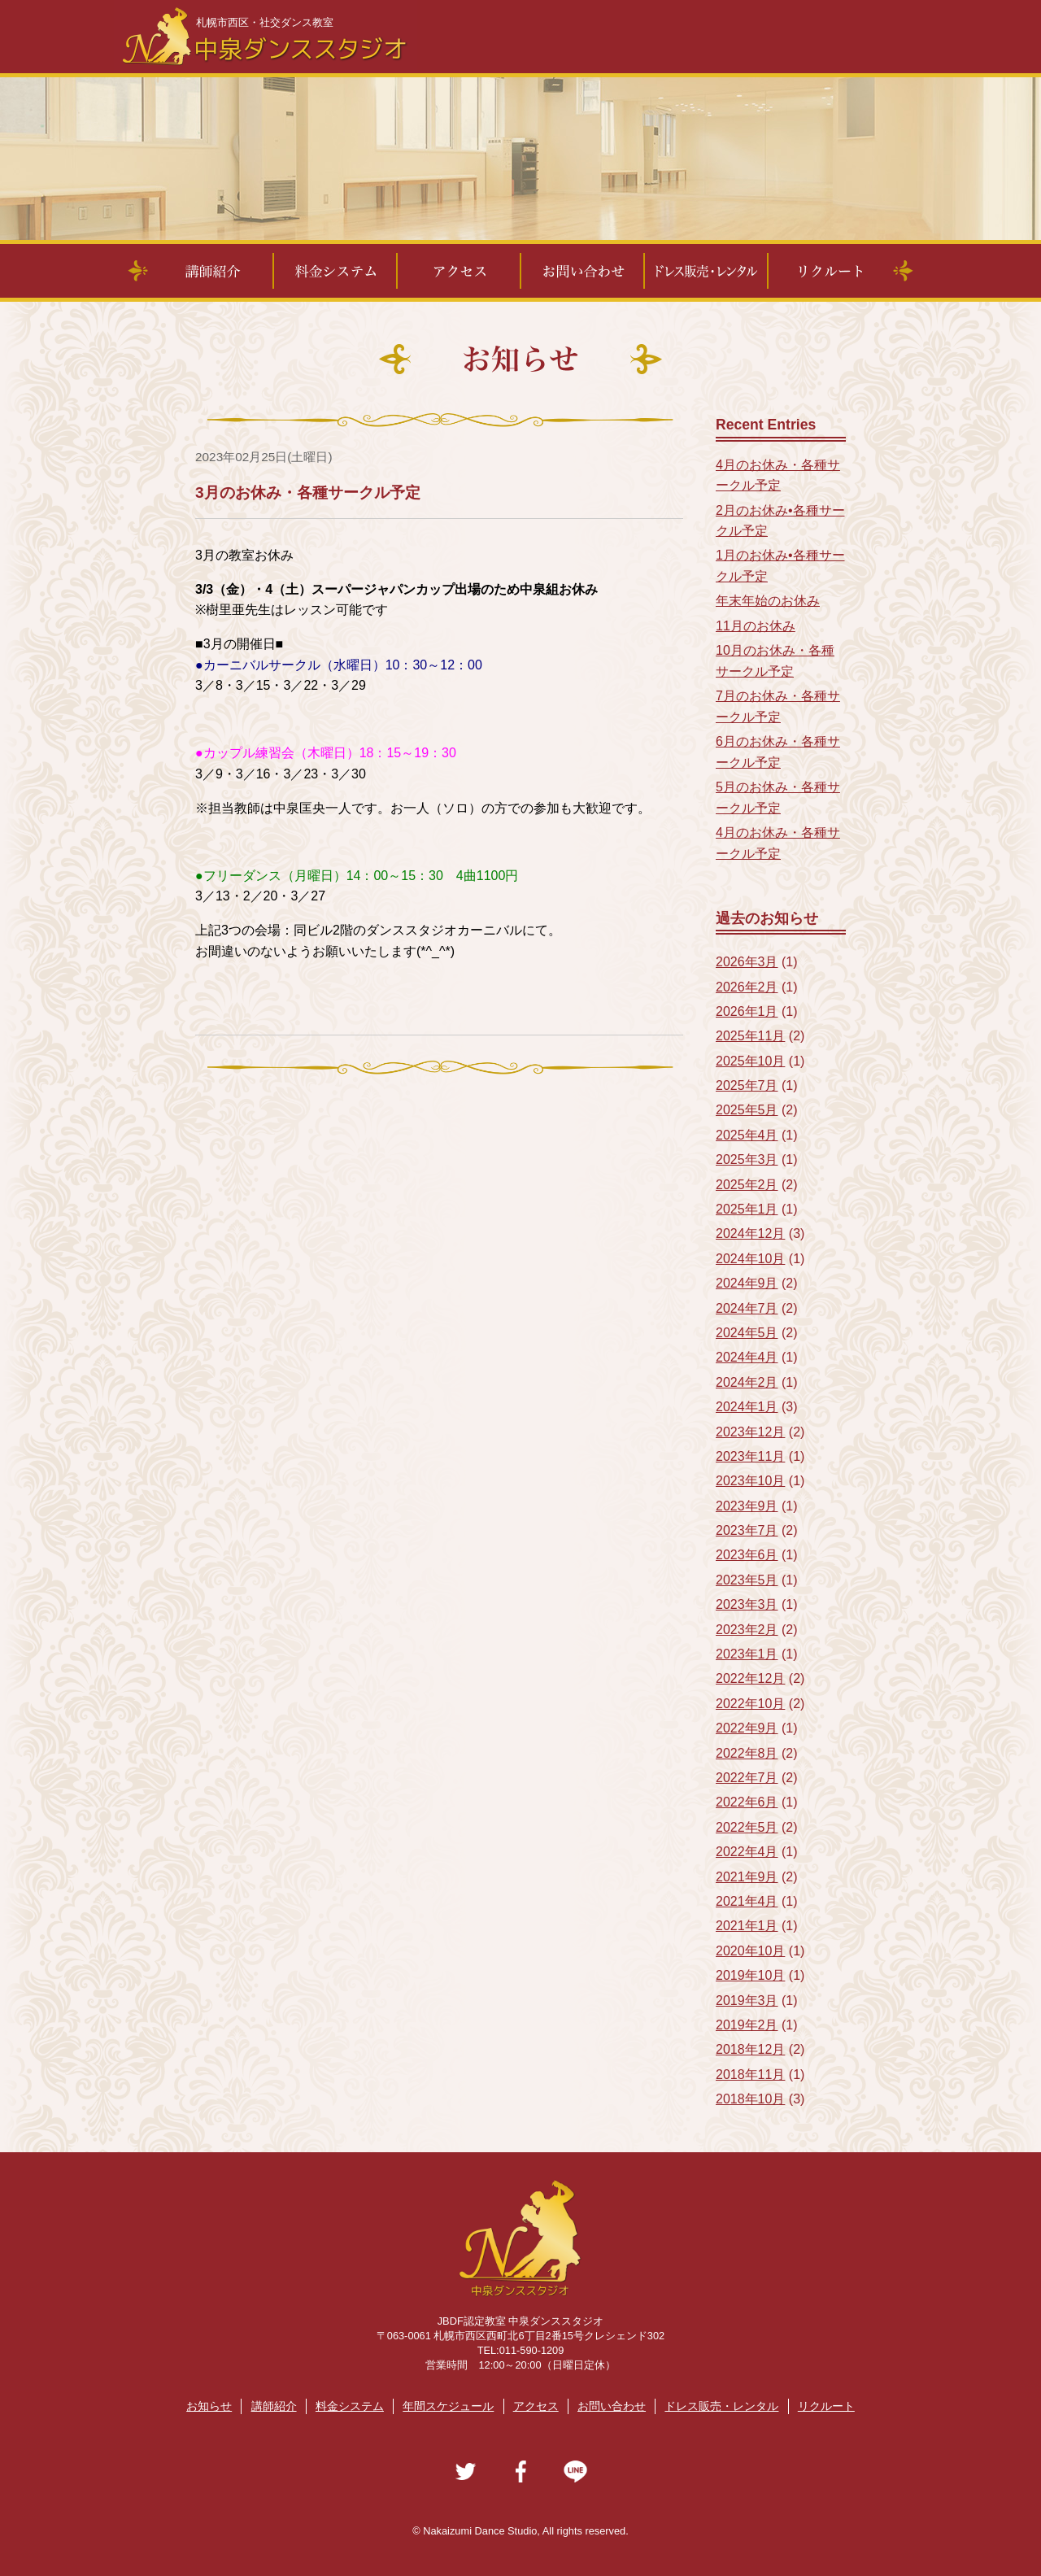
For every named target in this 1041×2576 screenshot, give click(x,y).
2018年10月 (750, 2099)
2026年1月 (747, 1011)
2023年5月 (747, 1580)
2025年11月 (750, 1036)
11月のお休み (755, 626)
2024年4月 (747, 1357)
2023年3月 (747, 1604)
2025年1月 (747, 1209)
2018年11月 (750, 2074)
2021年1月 (747, 1926)
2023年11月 (750, 1456)
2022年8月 (747, 1753)
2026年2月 (747, 987)
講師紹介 (274, 2406)
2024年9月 (747, 1283)
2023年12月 (750, 1432)
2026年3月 (747, 962)
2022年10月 (750, 1704)
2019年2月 (747, 2025)
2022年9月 (747, 1728)
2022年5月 (747, 1827)
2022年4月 (747, 1852)
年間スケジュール (448, 2406)
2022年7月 (747, 1778)
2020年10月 (750, 1951)
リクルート (826, 2406)
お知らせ (209, 2406)
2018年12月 (750, 2049)
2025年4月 (747, 1135)
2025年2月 (747, 1185)
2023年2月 (747, 1630)
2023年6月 (747, 1555)
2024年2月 (747, 1382)
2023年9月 (747, 1506)
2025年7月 (747, 1085)
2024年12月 (750, 1233)
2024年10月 (750, 1259)
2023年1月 (747, 1654)
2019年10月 (750, 1975)
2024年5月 (747, 1333)
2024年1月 (747, 1407)
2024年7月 (747, 1308)
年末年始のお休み (768, 601)
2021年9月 (747, 1877)
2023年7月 (747, 1530)
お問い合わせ (611, 2406)
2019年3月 (747, 2000)
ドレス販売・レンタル (721, 2406)
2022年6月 (747, 1802)
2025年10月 (750, 1061)
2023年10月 (750, 1481)
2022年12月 (750, 1678)
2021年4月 (747, 1901)
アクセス (536, 2406)
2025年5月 (747, 1110)
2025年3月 (747, 1159)
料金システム (350, 2406)
